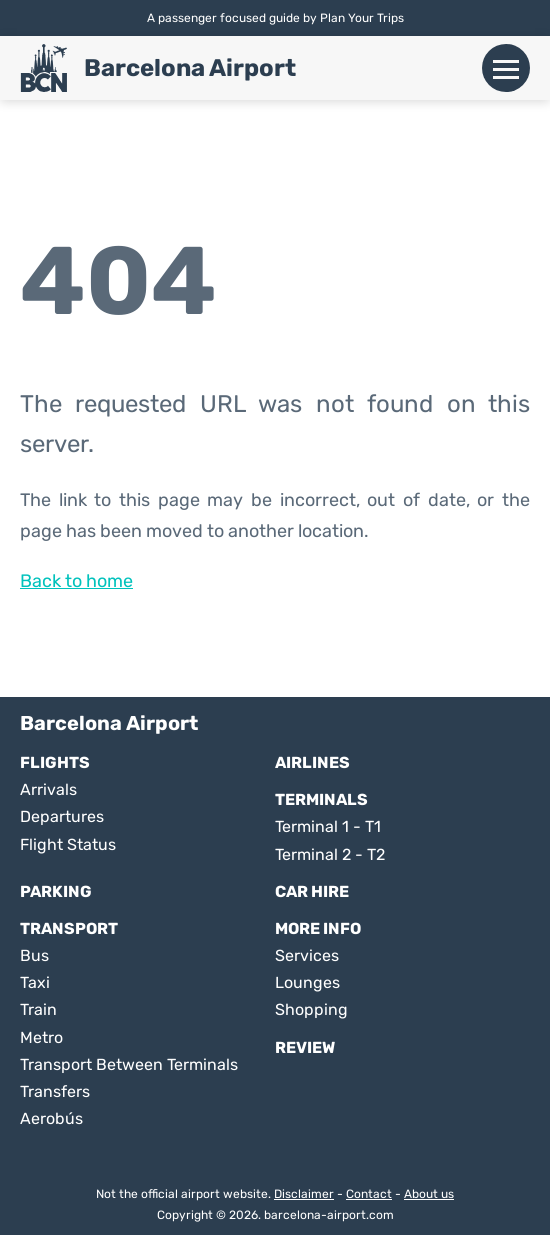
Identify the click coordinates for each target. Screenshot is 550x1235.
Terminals (321, 799)
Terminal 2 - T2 (330, 854)
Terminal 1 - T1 (328, 826)
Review (305, 1047)
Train (38, 1009)
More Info (318, 928)
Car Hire (312, 891)
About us (429, 1194)
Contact (369, 1194)
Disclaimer (304, 1194)
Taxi (35, 982)
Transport (69, 928)
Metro (41, 1037)
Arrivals (48, 789)
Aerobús (51, 1118)
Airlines (312, 762)
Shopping (311, 1009)
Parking (56, 891)
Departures (62, 816)
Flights (55, 762)
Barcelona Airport (190, 68)
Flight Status (68, 844)
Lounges (307, 982)
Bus (34, 955)
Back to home (76, 581)
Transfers (55, 1091)
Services (307, 955)
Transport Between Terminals (129, 1064)
